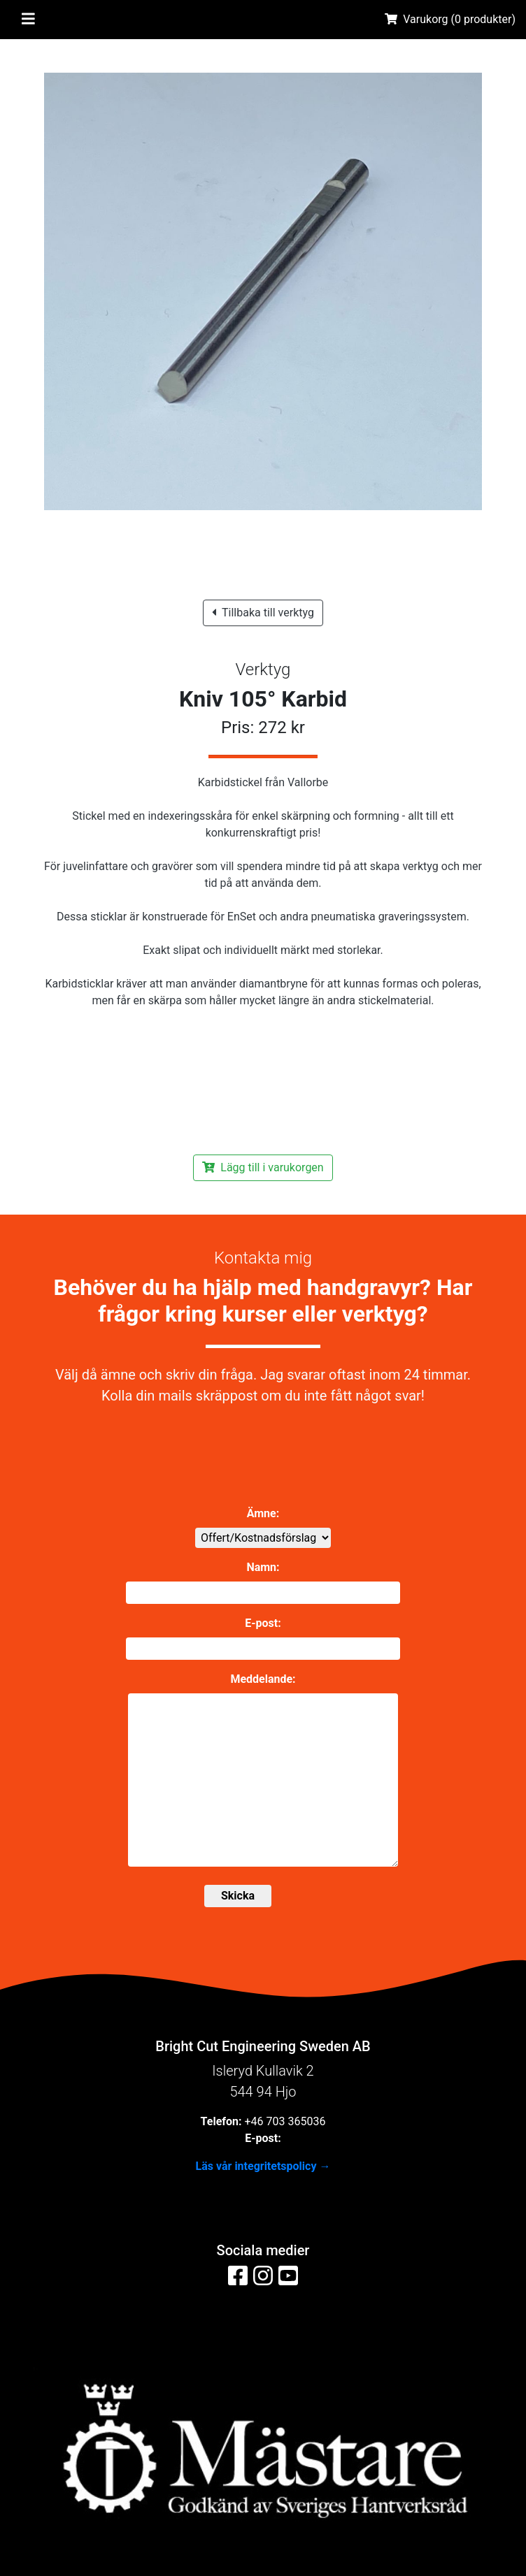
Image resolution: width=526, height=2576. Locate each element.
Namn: (262, 1567)
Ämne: (263, 1513)
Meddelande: (262, 1679)
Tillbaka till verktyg (263, 612)
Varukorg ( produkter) (450, 19)
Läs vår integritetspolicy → (263, 2166)
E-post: (262, 1623)
